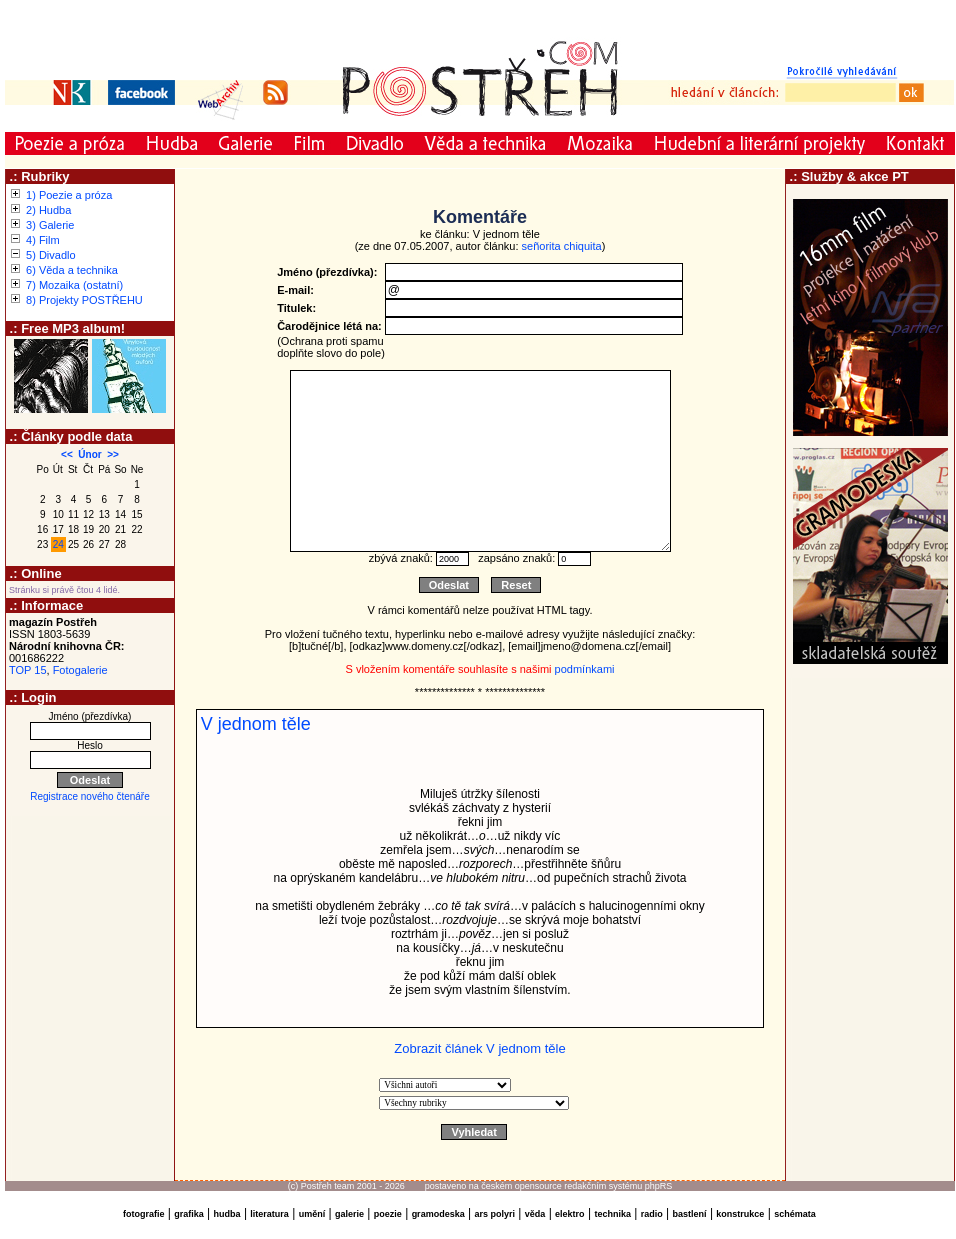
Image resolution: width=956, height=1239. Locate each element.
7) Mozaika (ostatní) (74, 285)
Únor (89, 454)
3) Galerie (50, 225)
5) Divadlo (51, 255)
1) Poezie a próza (69, 195)
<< (67, 454)
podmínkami (585, 669)
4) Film (43, 240)
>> (113, 454)
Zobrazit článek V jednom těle (479, 1048)
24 (58, 544)
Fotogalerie (80, 670)
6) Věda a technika (72, 270)
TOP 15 (28, 670)
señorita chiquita (562, 246)
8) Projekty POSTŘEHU (84, 300)
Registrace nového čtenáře (90, 796)
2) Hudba (48, 210)
